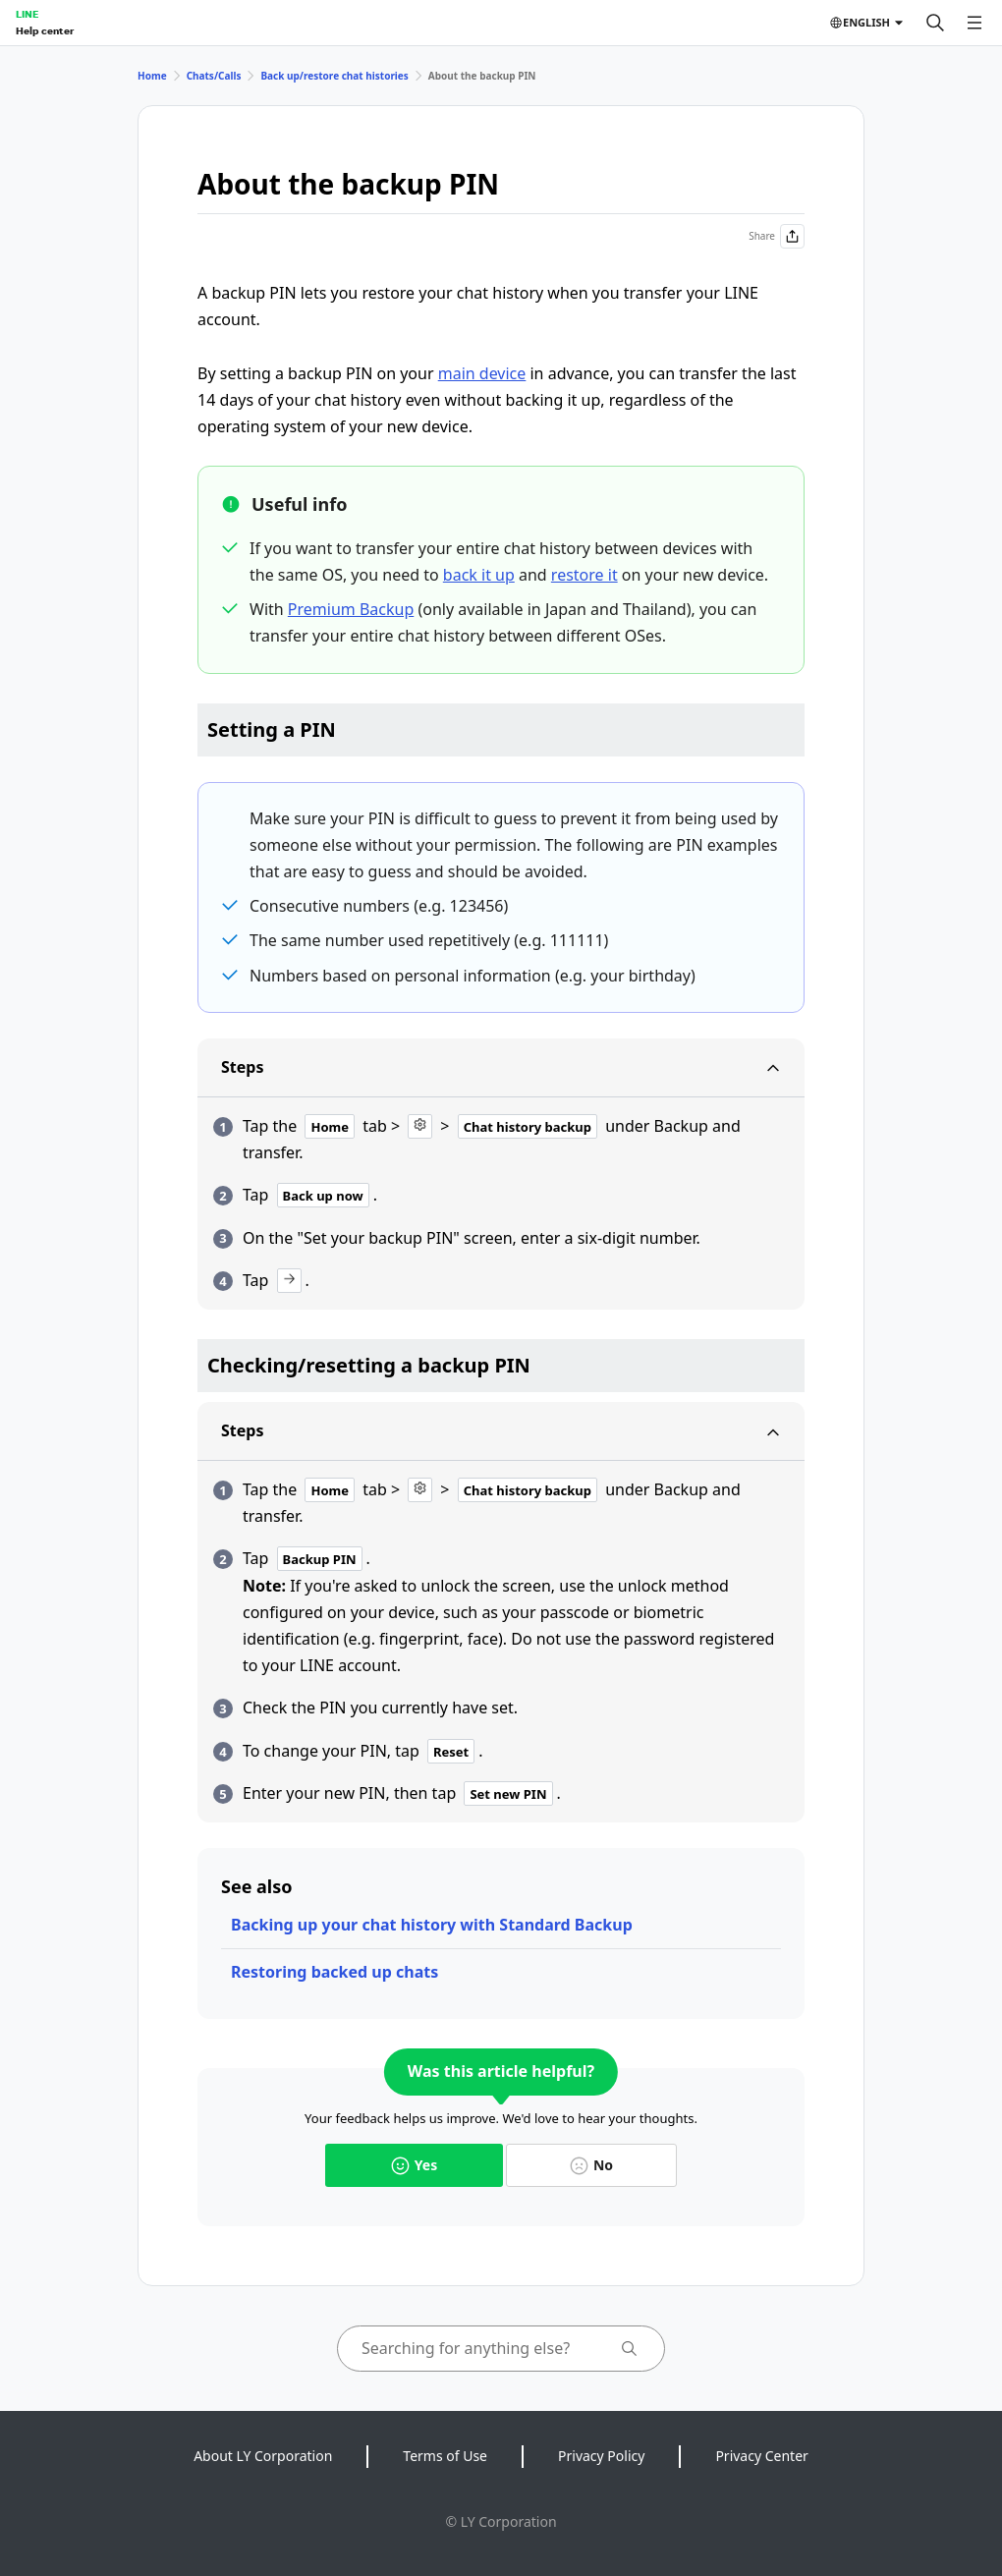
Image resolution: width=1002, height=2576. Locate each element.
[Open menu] (974, 22)
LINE (27, 14)
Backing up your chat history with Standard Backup (432, 1924)
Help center (45, 30)
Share (777, 236)
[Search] (935, 22)
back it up (479, 575)
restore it (584, 575)
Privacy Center (761, 2455)
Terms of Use (445, 2455)
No (591, 2165)
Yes (414, 2165)
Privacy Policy (601, 2455)
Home (152, 76)
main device (482, 373)
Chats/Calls (214, 76)
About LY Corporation (263, 2455)
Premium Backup (351, 609)
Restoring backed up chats (334, 1972)
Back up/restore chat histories (334, 76)
